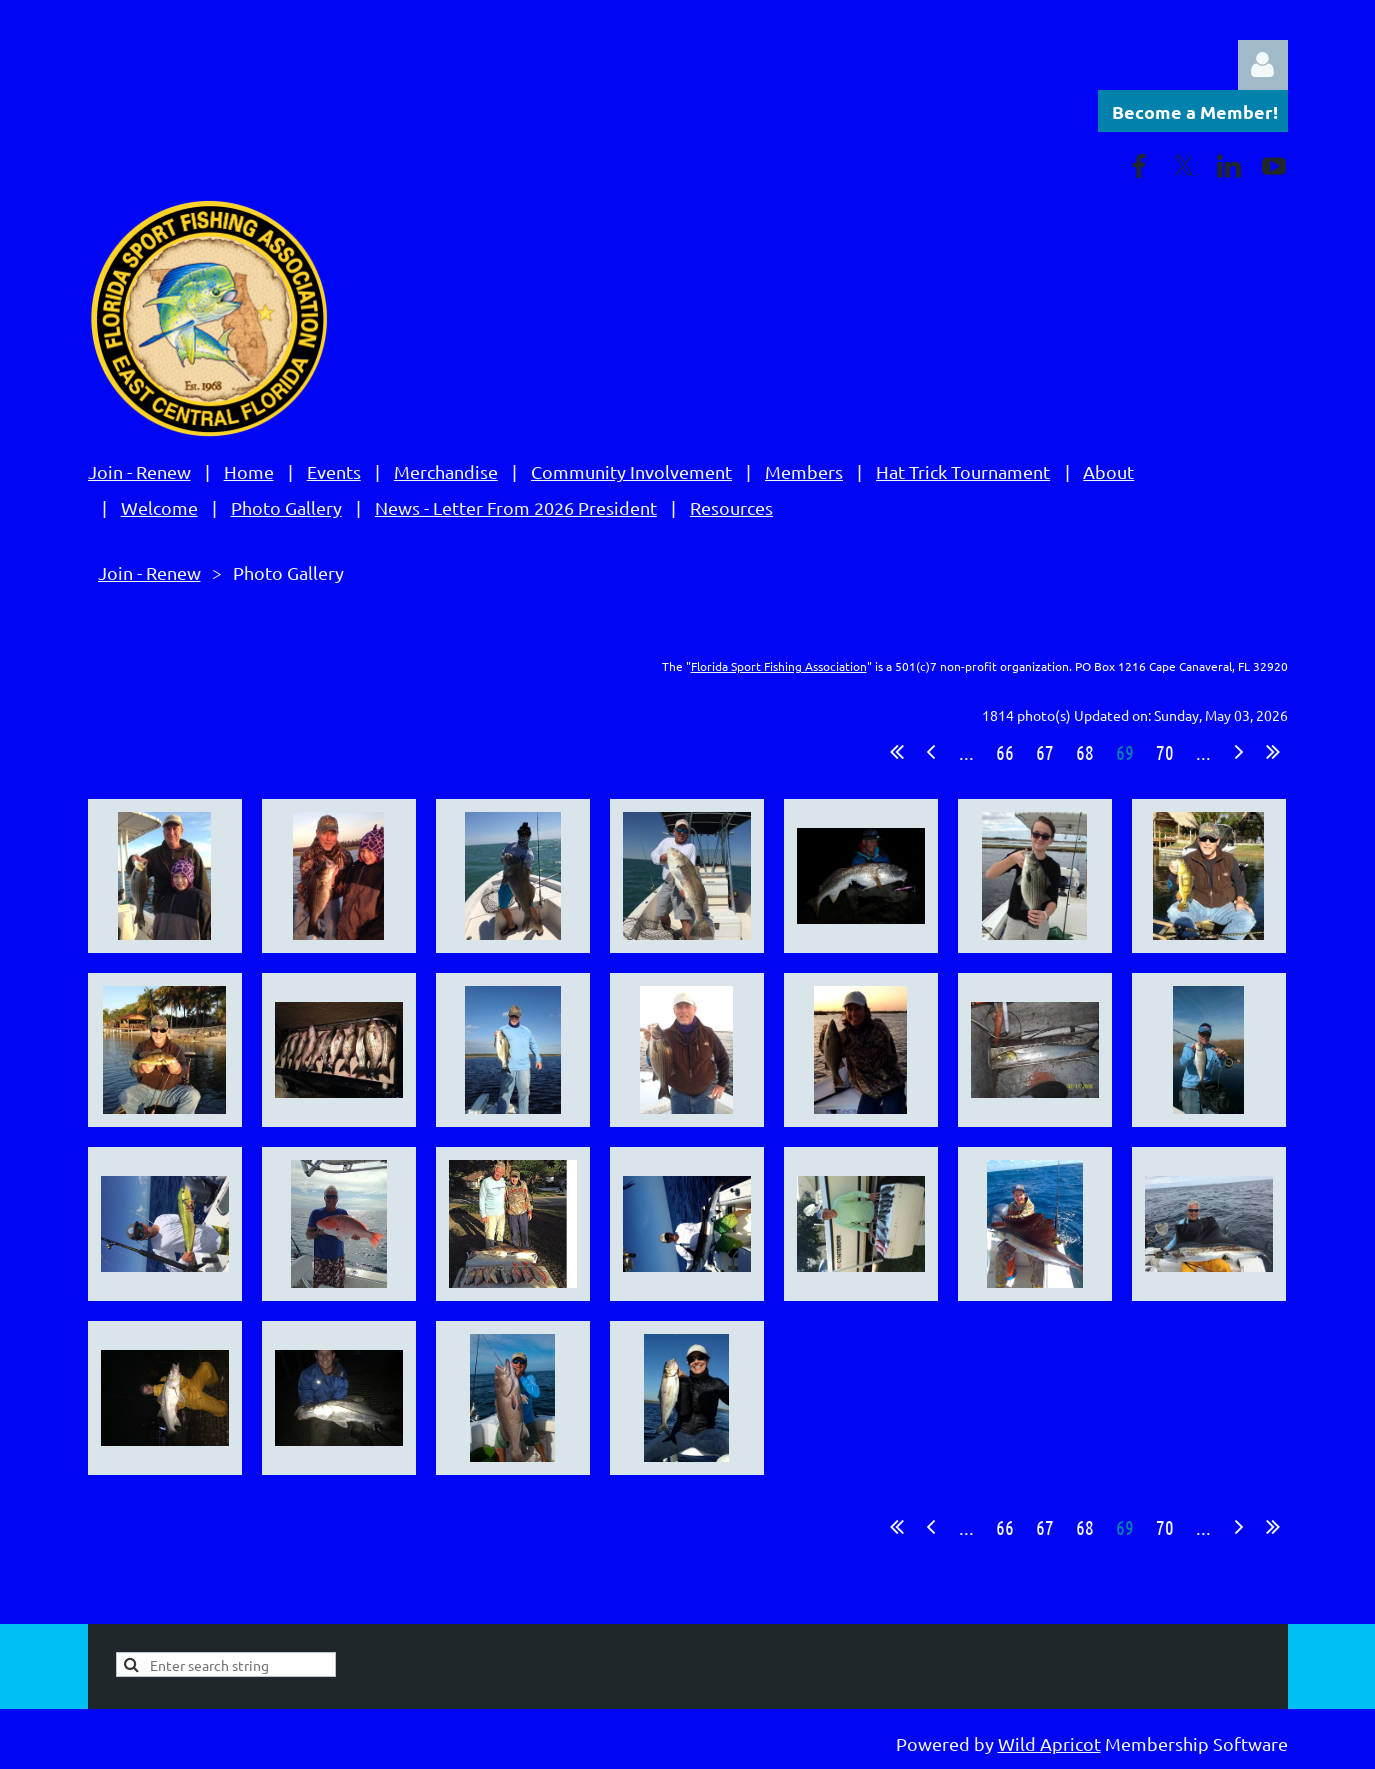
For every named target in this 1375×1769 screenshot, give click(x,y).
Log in (1263, 65)
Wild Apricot (1049, 1743)
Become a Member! (1195, 111)
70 (1165, 752)
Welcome (159, 507)
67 (1045, 752)
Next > (1239, 752)
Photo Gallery (286, 507)
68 (1085, 752)
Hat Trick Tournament (963, 471)
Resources (731, 507)
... (966, 752)
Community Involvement (631, 471)
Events (334, 471)
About (1108, 471)
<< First (897, 752)
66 (1005, 752)
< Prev (931, 752)
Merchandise (446, 471)
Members (804, 471)
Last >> (1273, 752)
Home (249, 471)
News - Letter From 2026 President (516, 507)
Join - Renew (139, 471)
